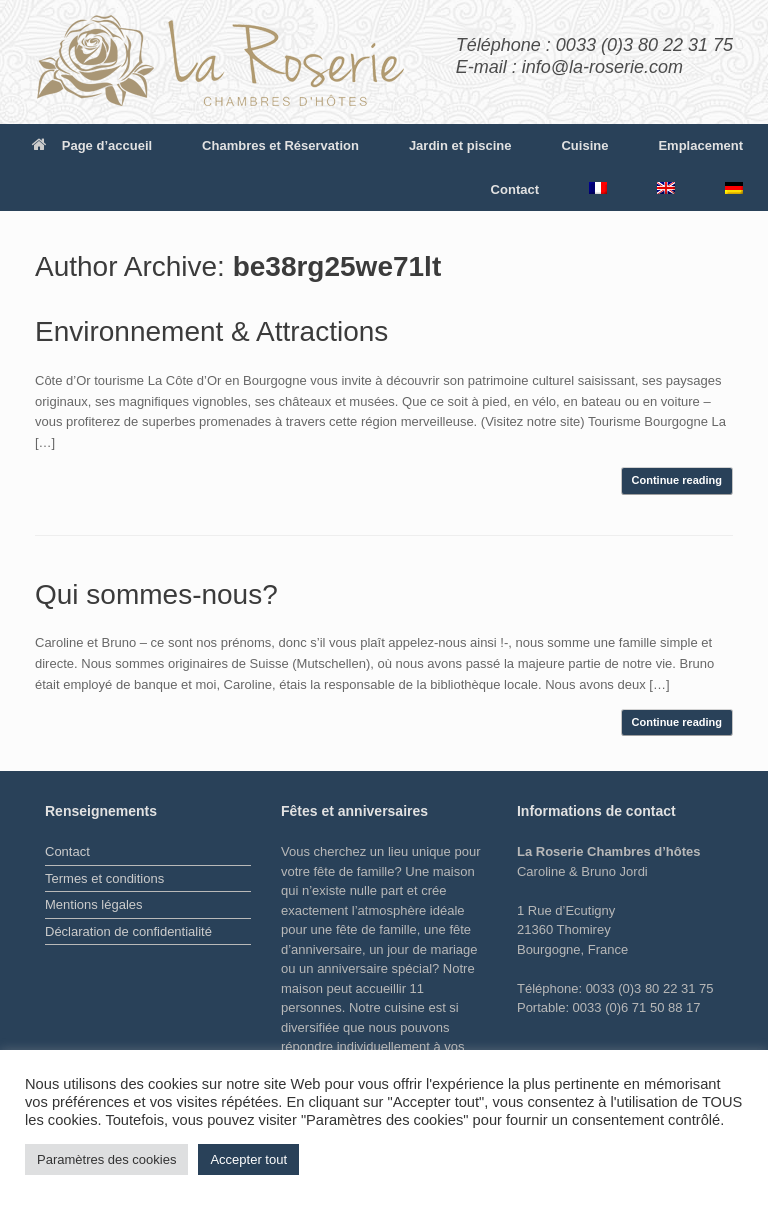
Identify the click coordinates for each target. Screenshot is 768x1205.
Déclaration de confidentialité (128, 931)
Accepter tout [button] (248, 1159)
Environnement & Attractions (211, 331)
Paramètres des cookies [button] (106, 1159)
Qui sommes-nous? (156, 594)
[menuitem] (598, 188)
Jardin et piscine (460, 145)
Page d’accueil (92, 145)
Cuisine (584, 145)
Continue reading (677, 480)
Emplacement (700, 145)
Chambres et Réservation (280, 145)
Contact (515, 189)
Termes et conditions (104, 878)
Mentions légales (94, 904)
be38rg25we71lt (337, 266)
